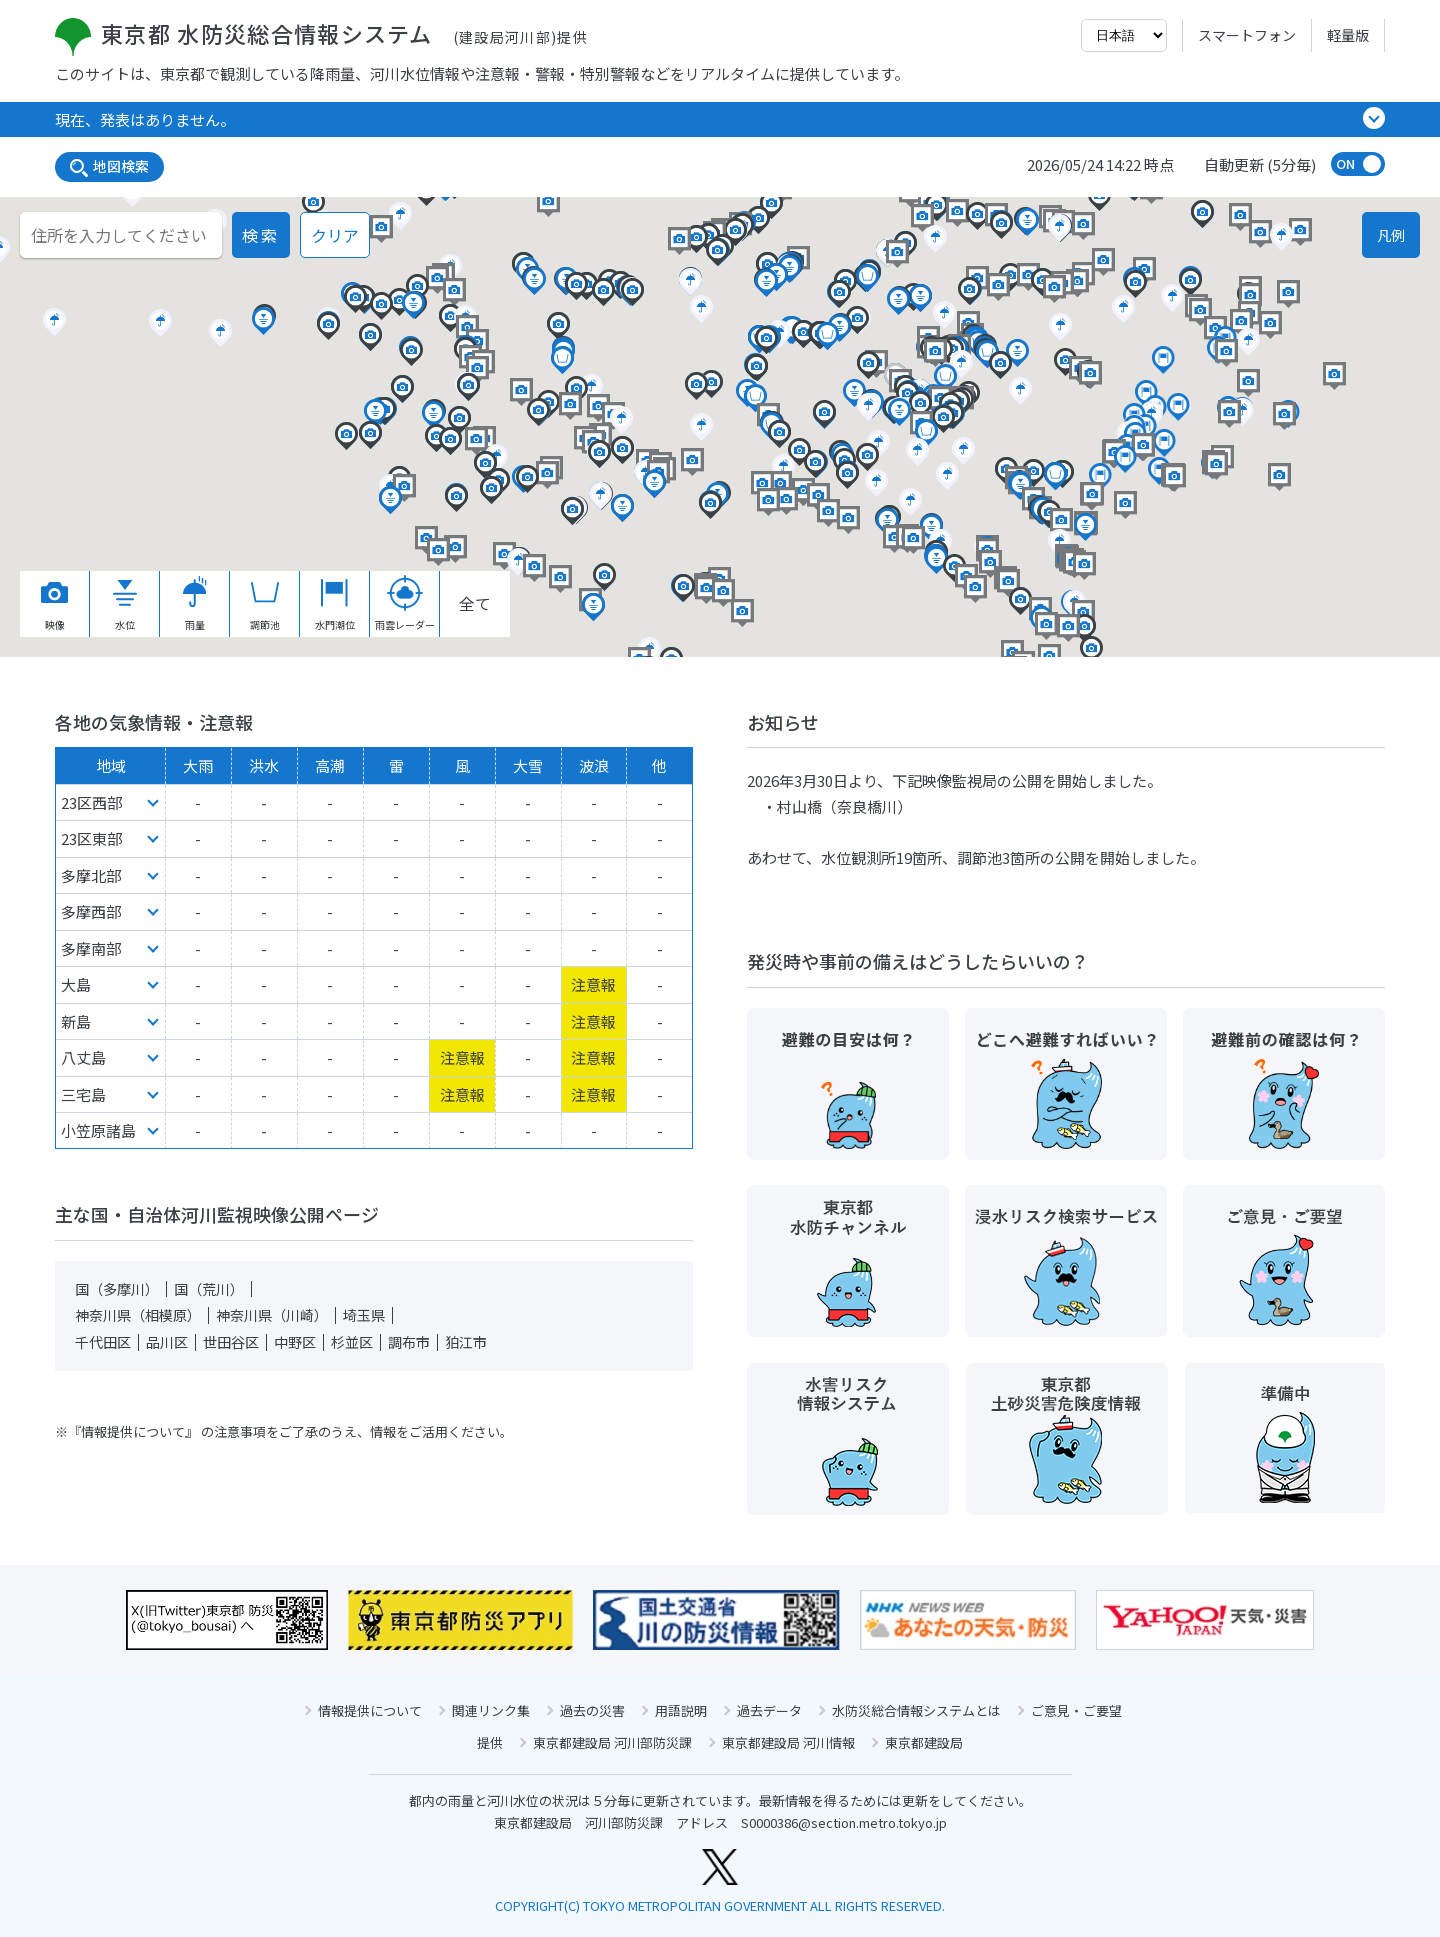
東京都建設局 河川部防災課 (612, 1742)
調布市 (409, 1342)
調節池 (265, 603)
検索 (261, 235)
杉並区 (352, 1342)
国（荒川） (209, 1289)
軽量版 (1348, 35)
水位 (125, 603)
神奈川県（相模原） (138, 1315)
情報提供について (370, 1710)
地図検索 (109, 166)
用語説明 (681, 1710)
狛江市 (466, 1342)
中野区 (295, 1342)
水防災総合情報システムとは (916, 1710)
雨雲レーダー (405, 603)
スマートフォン (1247, 35)
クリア (335, 235)
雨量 (195, 603)
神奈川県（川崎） (272, 1315)
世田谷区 (231, 1342)
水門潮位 (335, 603)
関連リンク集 (491, 1710)
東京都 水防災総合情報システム (321, 33)
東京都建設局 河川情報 (788, 1742)
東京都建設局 (924, 1742)
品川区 (167, 1342)
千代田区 (103, 1342)
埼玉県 (364, 1315)
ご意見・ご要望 (1076, 1710)
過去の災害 (592, 1710)
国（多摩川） (117, 1289)
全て (475, 603)
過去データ (769, 1710)
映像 (55, 603)
